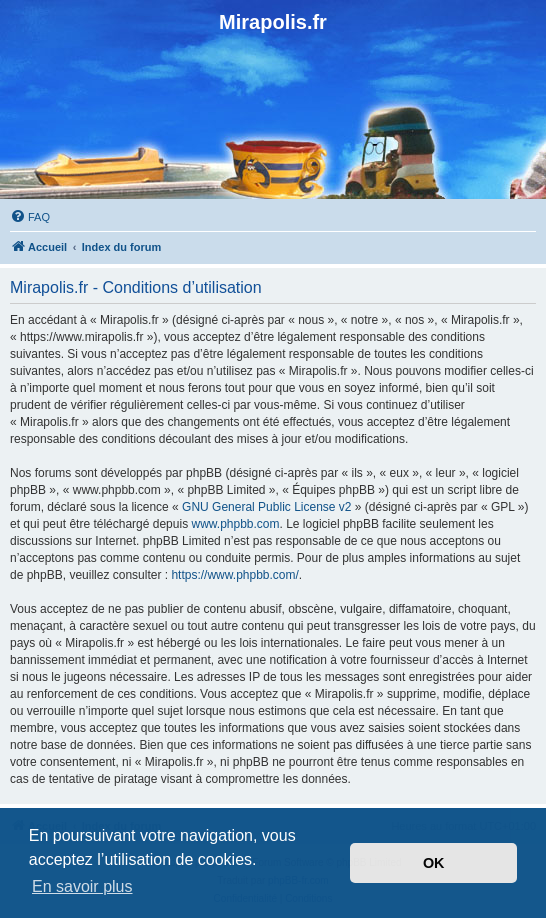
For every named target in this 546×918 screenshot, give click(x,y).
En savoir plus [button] (82, 886)
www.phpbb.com (235, 524)
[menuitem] (30, 217)
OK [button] (434, 863)
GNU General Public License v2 (266, 507)
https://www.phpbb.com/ (234, 575)
